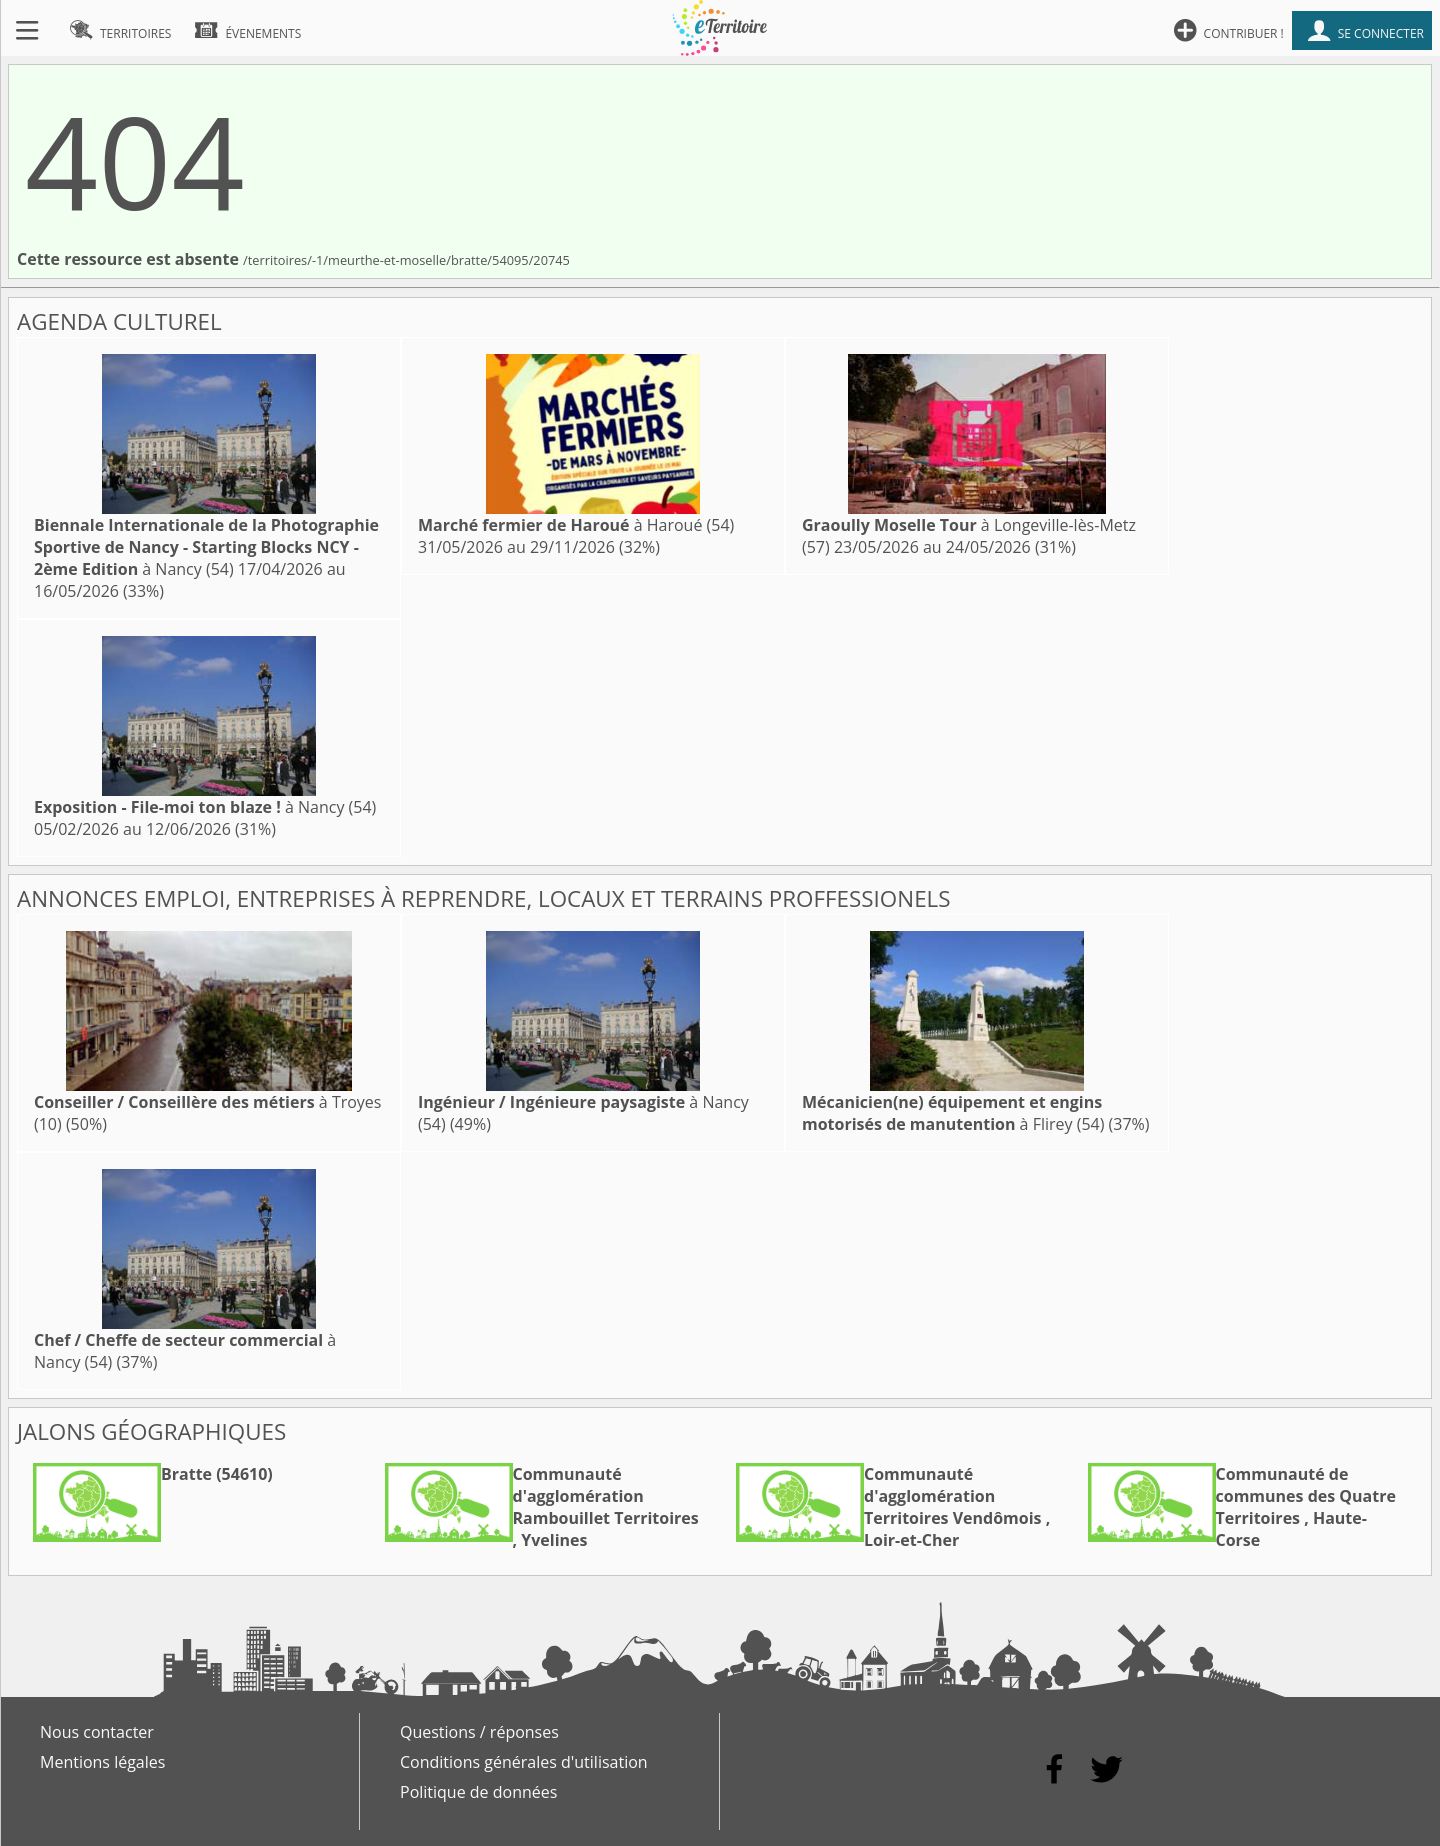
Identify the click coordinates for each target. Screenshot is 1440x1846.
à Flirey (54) (953, 1113)
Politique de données (478, 1792)
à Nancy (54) (206, 547)
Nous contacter (97, 1732)
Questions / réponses (479, 1732)
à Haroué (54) (576, 525)
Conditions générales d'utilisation (524, 1762)
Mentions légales (102, 1762)
